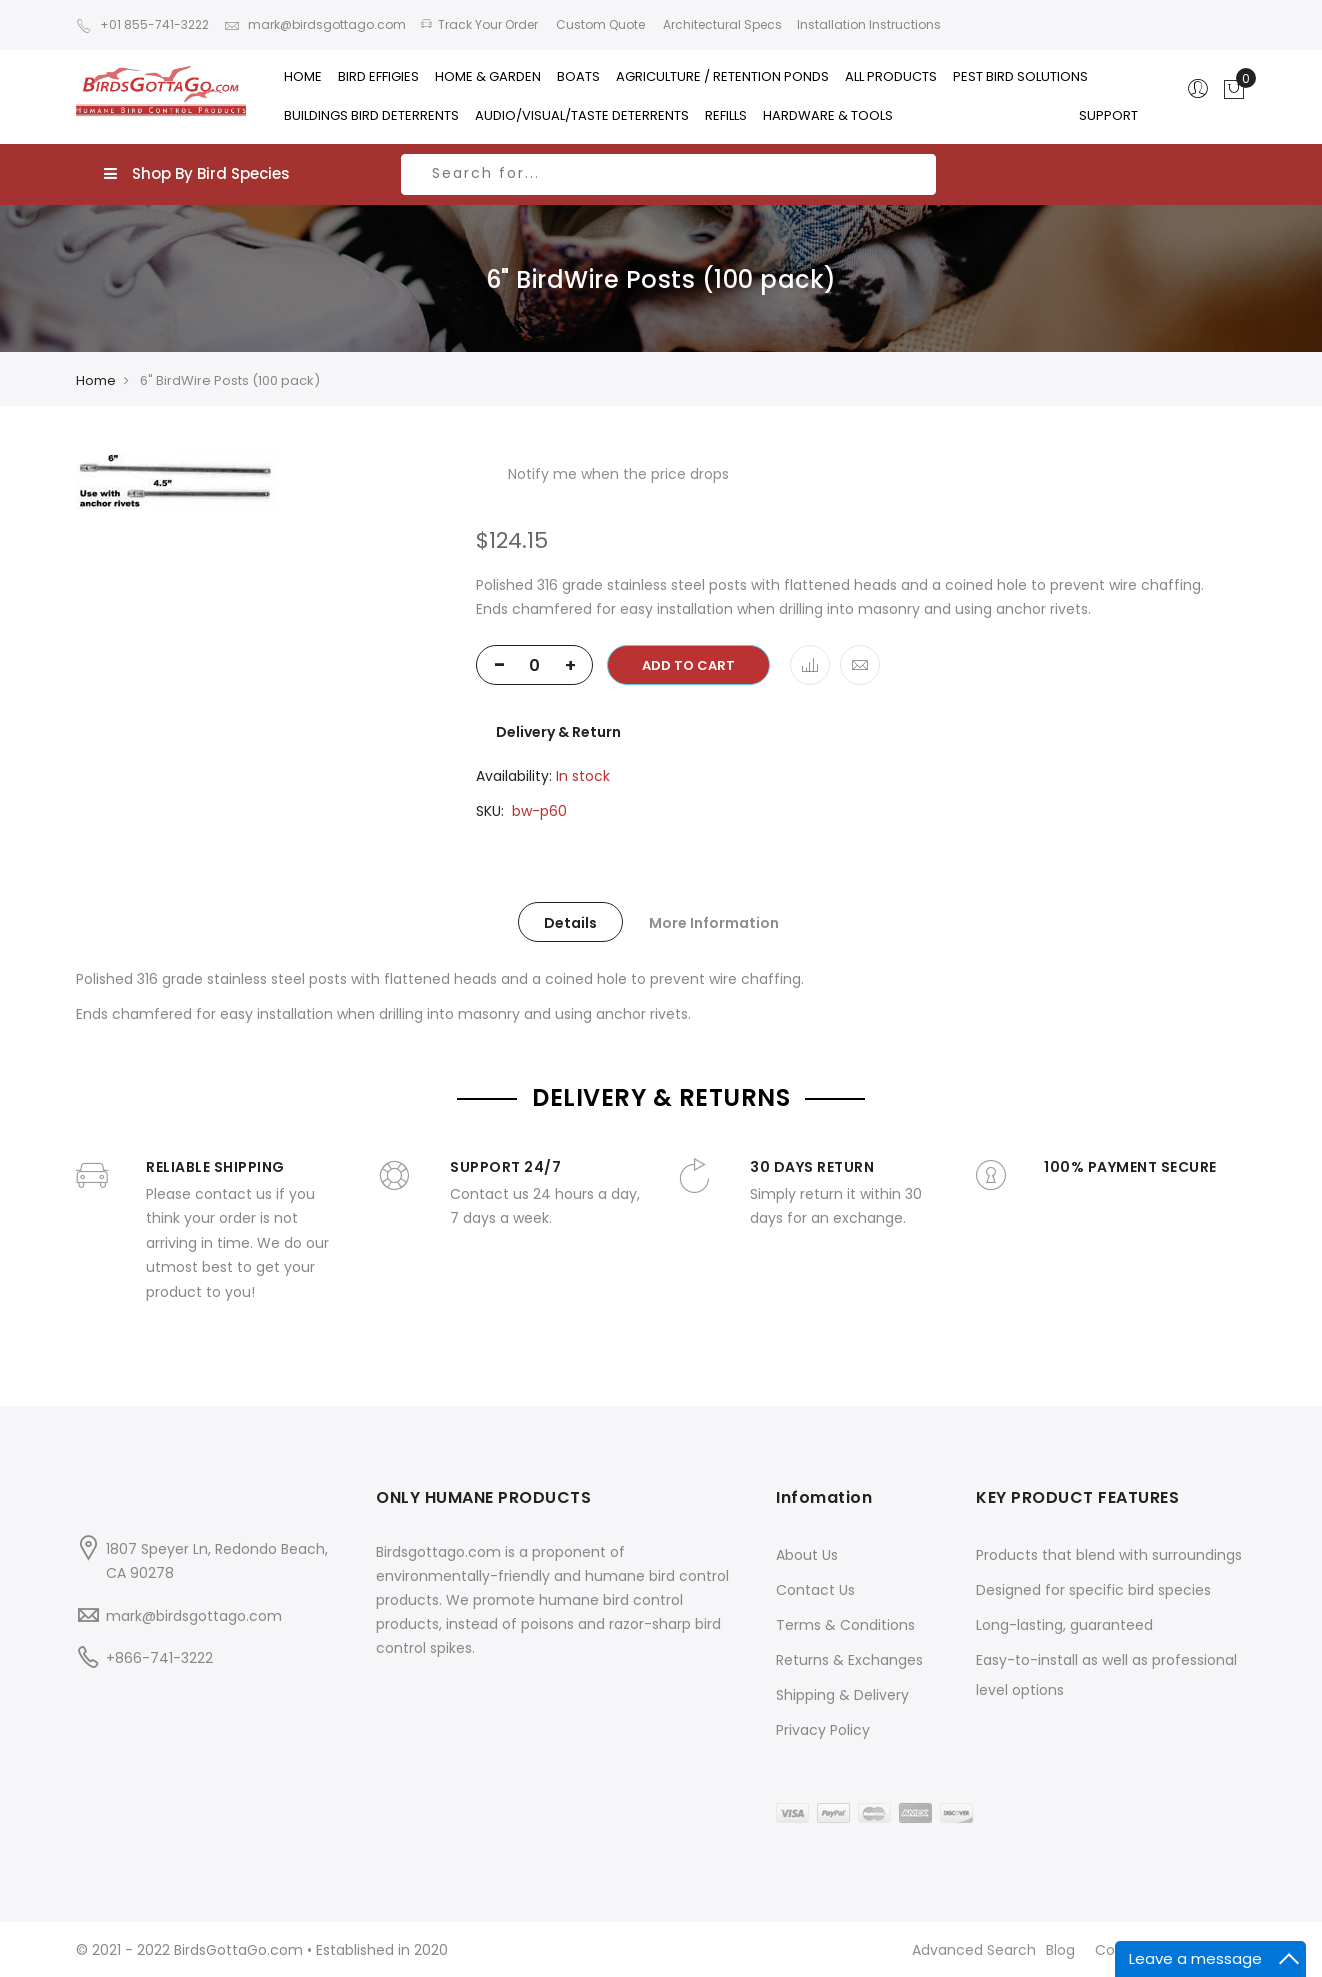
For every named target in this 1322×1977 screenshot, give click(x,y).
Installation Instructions (869, 24)
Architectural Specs (721, 24)
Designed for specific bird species (1093, 1590)
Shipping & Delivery (842, 1695)
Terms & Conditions (845, 1625)
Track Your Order (479, 24)
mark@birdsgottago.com (315, 24)
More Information (714, 923)
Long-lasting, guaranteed (1064, 1625)
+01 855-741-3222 (142, 24)
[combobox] (668, 174)
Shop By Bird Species (197, 173)
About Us (807, 1555)
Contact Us (815, 1590)
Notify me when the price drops (618, 474)
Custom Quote (599, 24)
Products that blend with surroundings (1109, 1555)
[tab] (570, 922)
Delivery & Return (558, 732)
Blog (1060, 1950)
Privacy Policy (823, 1730)
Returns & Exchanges (849, 1660)
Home (96, 380)
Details (570, 923)
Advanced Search (974, 1950)
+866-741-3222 (159, 1658)
